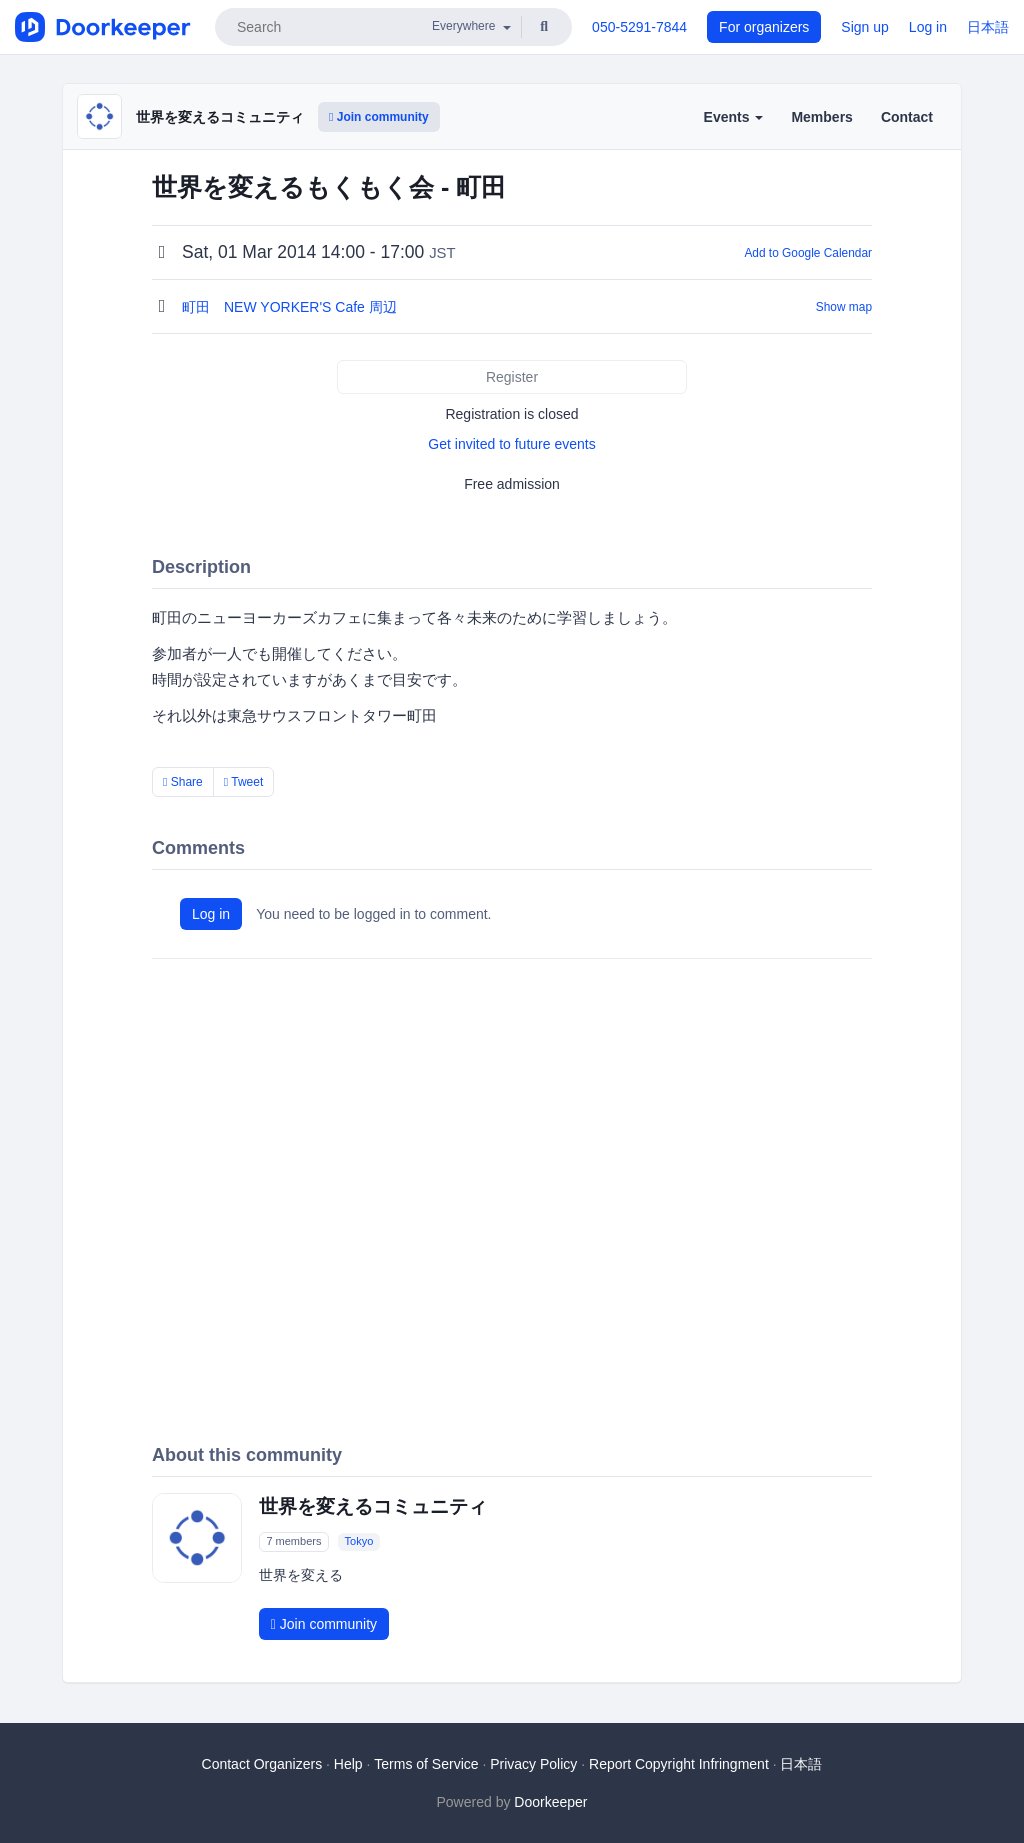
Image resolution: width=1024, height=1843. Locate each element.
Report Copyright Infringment (679, 1764)
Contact (907, 117)
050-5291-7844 (639, 27)
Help (348, 1764)
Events (734, 117)
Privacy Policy (533, 1764)
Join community (379, 117)
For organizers (764, 27)
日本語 (988, 27)
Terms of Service (426, 1764)
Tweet (244, 782)
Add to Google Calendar (808, 253)
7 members (293, 1541)
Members (821, 117)
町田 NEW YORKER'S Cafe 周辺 (291, 307)
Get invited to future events (511, 444)
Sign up (864, 27)
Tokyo (359, 1541)
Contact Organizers (262, 1764)
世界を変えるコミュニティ (220, 117)
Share (183, 782)
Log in (928, 27)
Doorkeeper (550, 1802)
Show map (844, 307)
